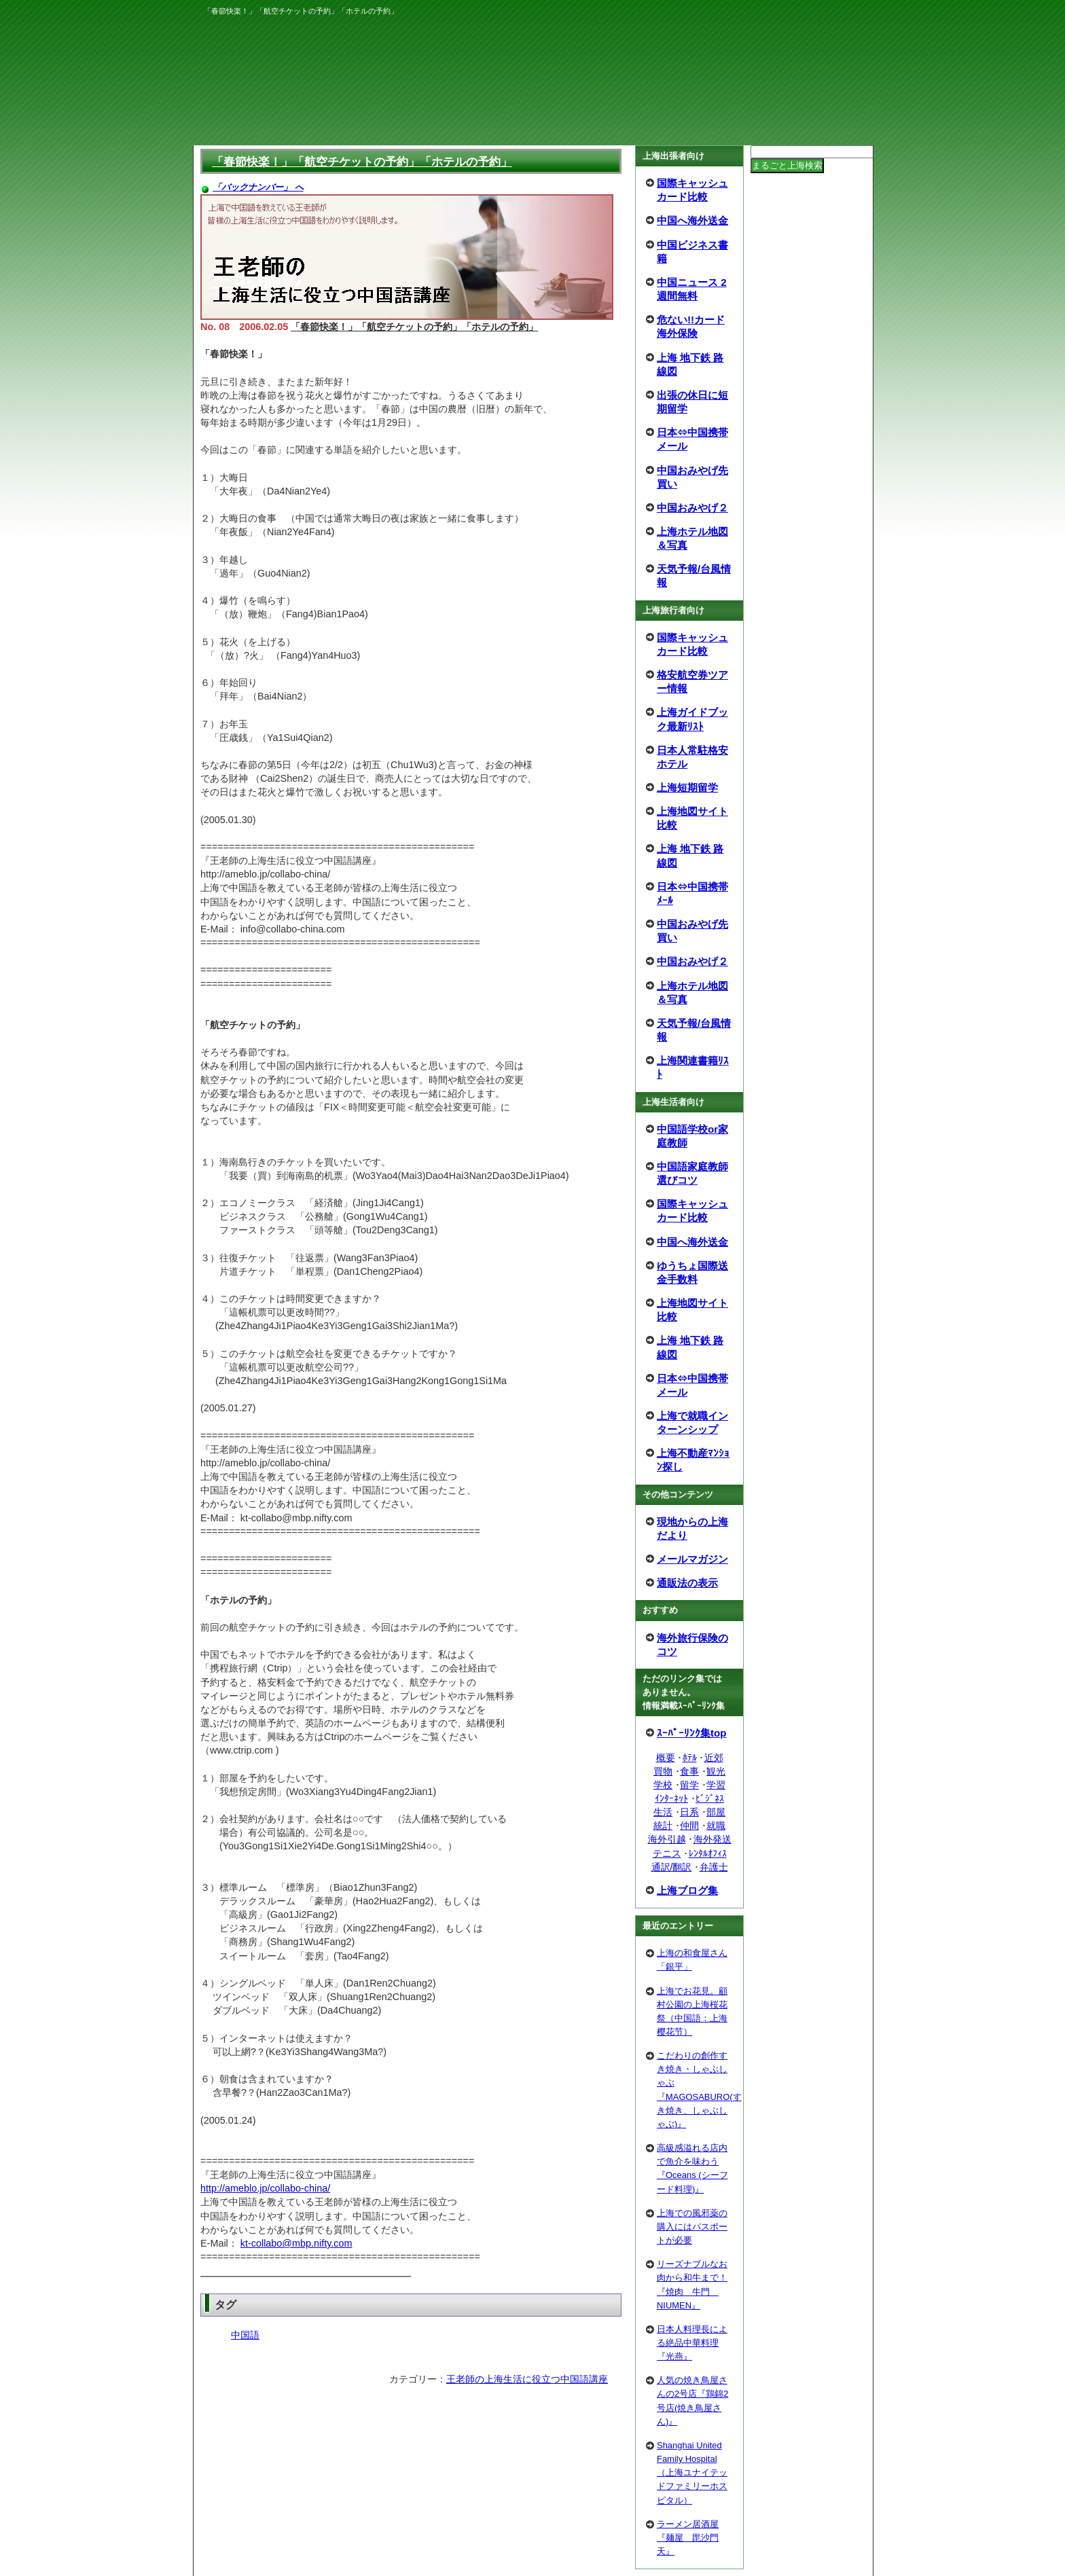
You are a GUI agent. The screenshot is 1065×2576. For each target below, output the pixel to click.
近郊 (713, 1757)
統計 (662, 1825)
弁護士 (714, 1867)
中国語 (245, 2334)
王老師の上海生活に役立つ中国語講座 (527, 2379)
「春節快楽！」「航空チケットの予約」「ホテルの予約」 (362, 161)
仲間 (689, 1825)
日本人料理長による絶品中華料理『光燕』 (692, 2342)
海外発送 (712, 1839)
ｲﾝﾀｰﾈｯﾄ (671, 1798)
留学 (689, 1784)
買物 (662, 1771)
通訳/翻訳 (671, 1867)
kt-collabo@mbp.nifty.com (296, 2243)
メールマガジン (692, 1559)
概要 (665, 1757)
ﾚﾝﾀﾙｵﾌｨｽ (708, 1853)
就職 (715, 1825)
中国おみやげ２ (692, 507)
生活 (662, 1812)
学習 (715, 1784)
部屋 (715, 1812)
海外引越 (667, 1839)
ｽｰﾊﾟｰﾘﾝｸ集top (692, 1733)
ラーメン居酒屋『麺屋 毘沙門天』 (688, 2537)
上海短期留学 (687, 787)
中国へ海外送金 (692, 220)
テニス (667, 1853)
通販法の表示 (687, 1583)
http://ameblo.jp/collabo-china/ (265, 2188)
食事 (689, 1771)
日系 (689, 1812)
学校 (662, 1784)
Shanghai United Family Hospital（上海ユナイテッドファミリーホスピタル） (692, 2472)
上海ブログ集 (687, 1890)
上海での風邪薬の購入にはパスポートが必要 (692, 2226)
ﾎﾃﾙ (690, 1757)
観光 (715, 1771)
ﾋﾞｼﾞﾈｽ (710, 1798)
